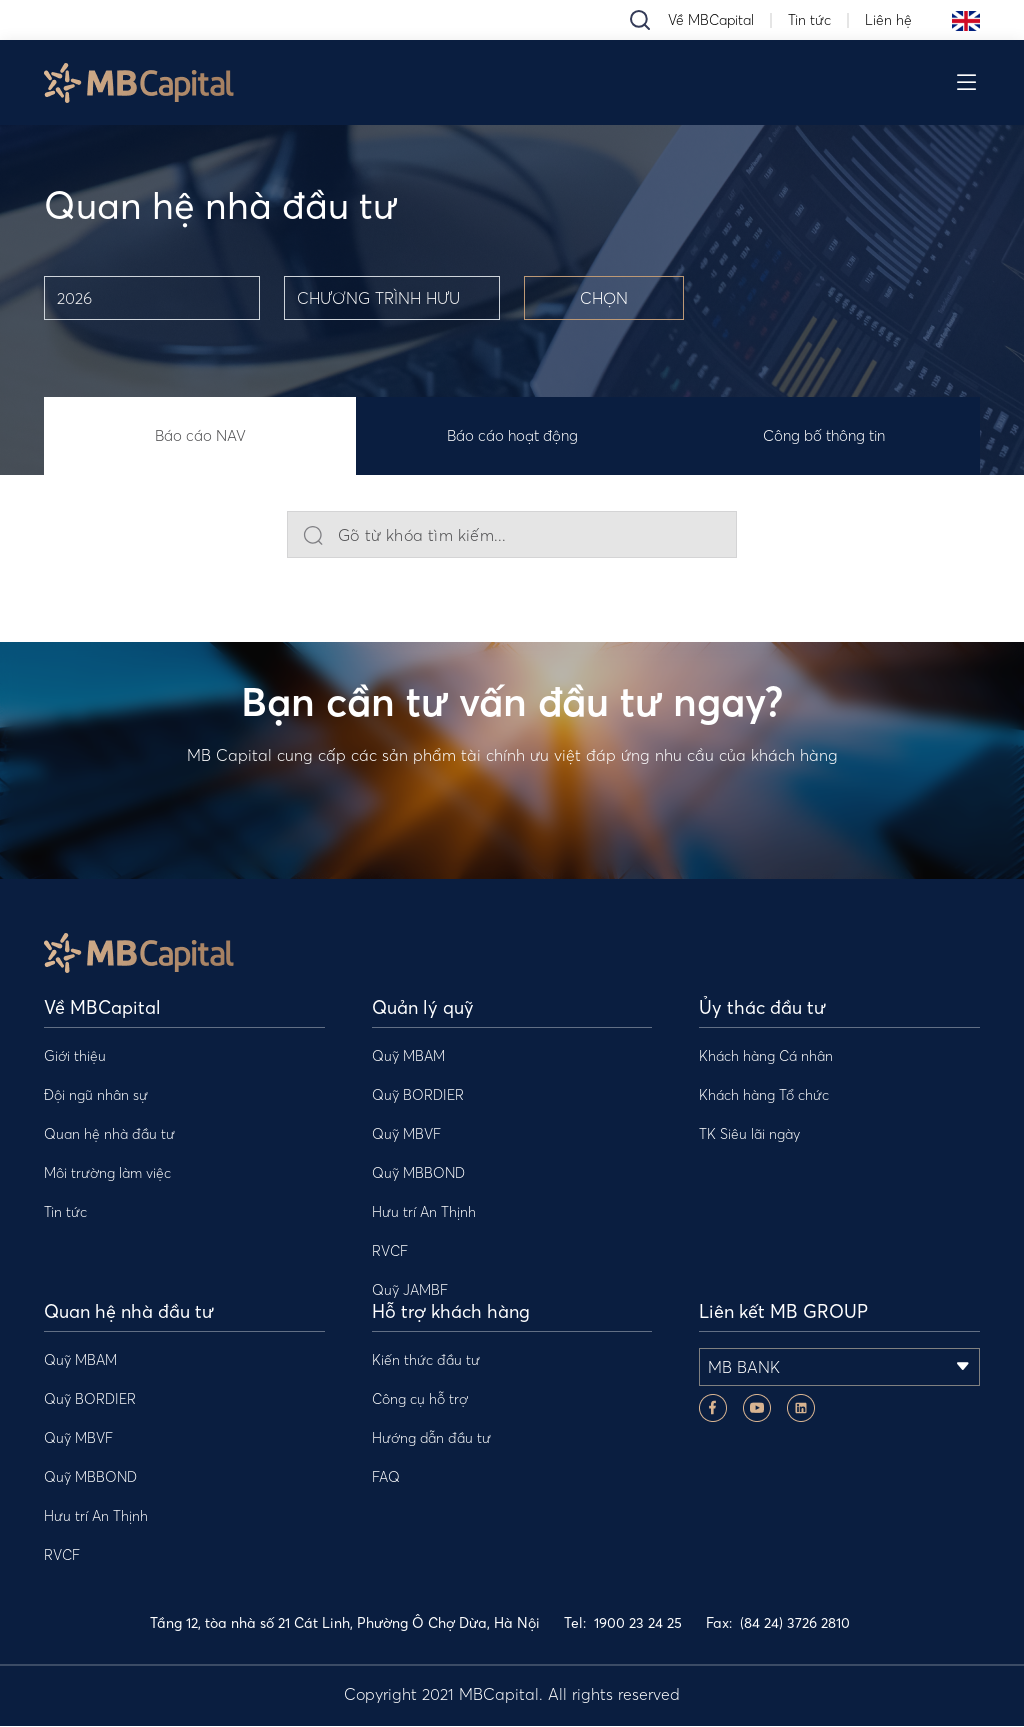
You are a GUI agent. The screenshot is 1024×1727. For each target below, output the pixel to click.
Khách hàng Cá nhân (766, 1057)
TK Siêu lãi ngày (749, 1135)
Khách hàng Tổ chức (764, 1096)
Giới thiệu (75, 1057)
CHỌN (604, 299)
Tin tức (809, 20)
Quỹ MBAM (408, 1057)
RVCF (390, 1252)
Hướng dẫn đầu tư (431, 1439)
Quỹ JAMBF (410, 1291)
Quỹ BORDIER (418, 1096)
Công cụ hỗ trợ (420, 1400)
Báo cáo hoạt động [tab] (512, 436)
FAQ (386, 1478)
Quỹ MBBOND (418, 1174)
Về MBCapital (711, 20)
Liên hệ (888, 20)
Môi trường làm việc (107, 1174)
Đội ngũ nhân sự (96, 1096)
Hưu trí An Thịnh (424, 1213)
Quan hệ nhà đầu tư (109, 1135)
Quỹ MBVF (406, 1135)
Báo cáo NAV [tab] (200, 436)
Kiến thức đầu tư (426, 1361)
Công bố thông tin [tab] (824, 436)
